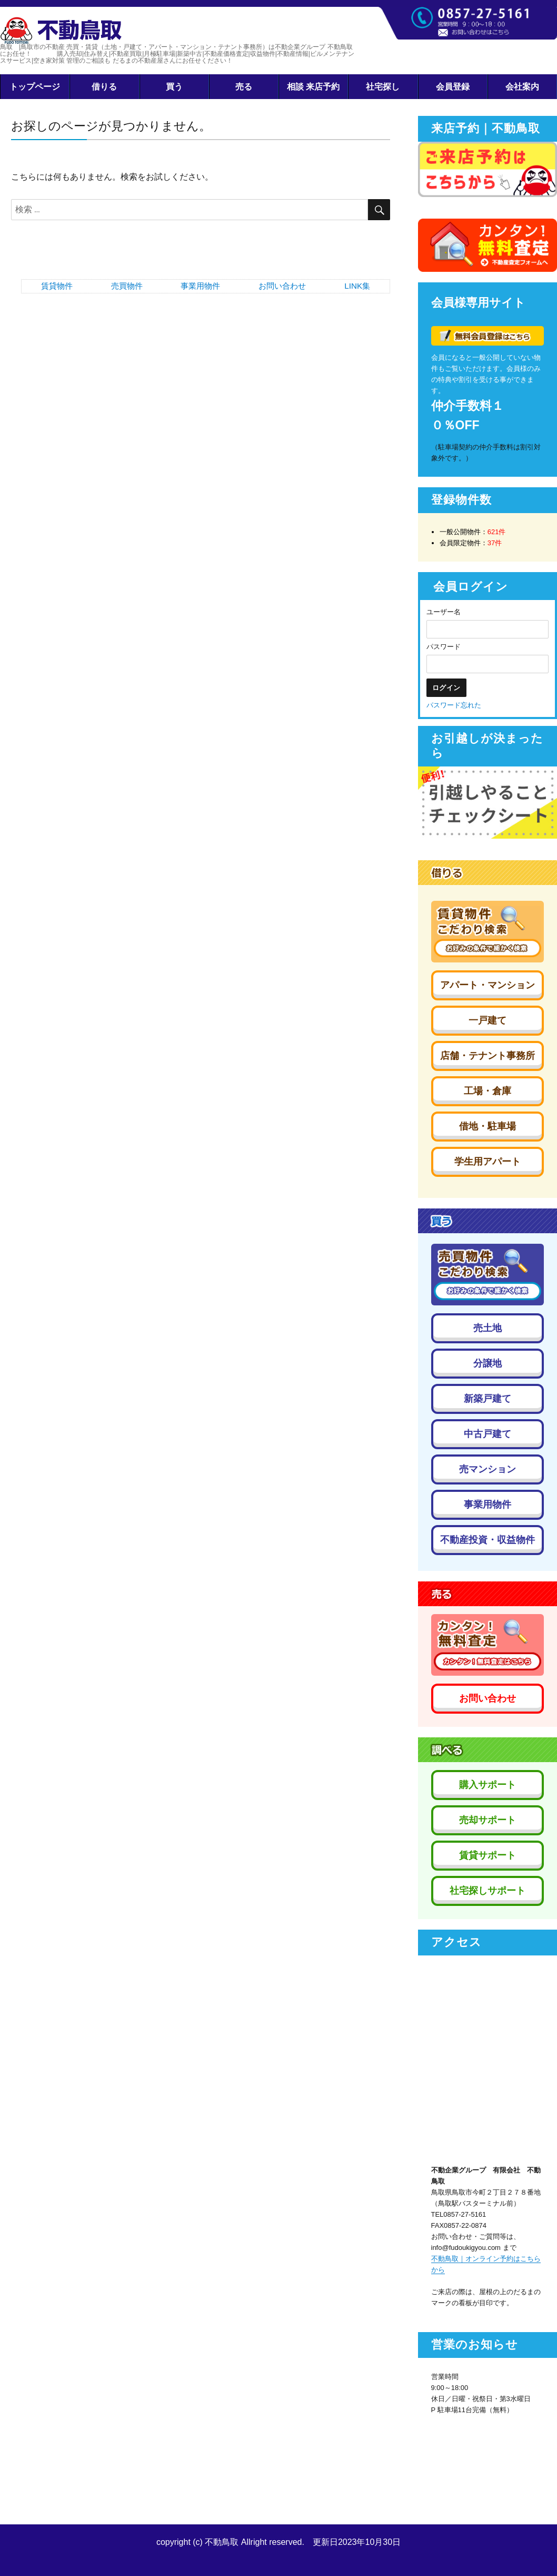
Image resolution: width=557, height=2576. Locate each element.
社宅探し (383, 87)
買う (174, 87)
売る (243, 87)
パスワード (443, 647)
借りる (104, 87)
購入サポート (487, 1784)
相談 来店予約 (313, 87)
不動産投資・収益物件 (487, 1540)
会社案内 (522, 87)
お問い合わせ (282, 285)
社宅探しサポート (487, 1890)
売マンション (487, 1469)
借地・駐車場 (487, 1126)
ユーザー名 (443, 612)
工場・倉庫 (487, 1091)
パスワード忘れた (453, 705)
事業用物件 (200, 285)
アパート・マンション (487, 985)
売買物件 (127, 285)
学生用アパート (487, 1161)
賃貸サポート (487, 1855)
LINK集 (357, 285)
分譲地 (487, 1363)
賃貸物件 (57, 285)
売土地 (487, 1328)
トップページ (34, 87)
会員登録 (453, 87)
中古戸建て (487, 1434)
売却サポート (487, 1820)
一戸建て (487, 1020)
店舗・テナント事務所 (487, 1055)
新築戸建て (487, 1398)
